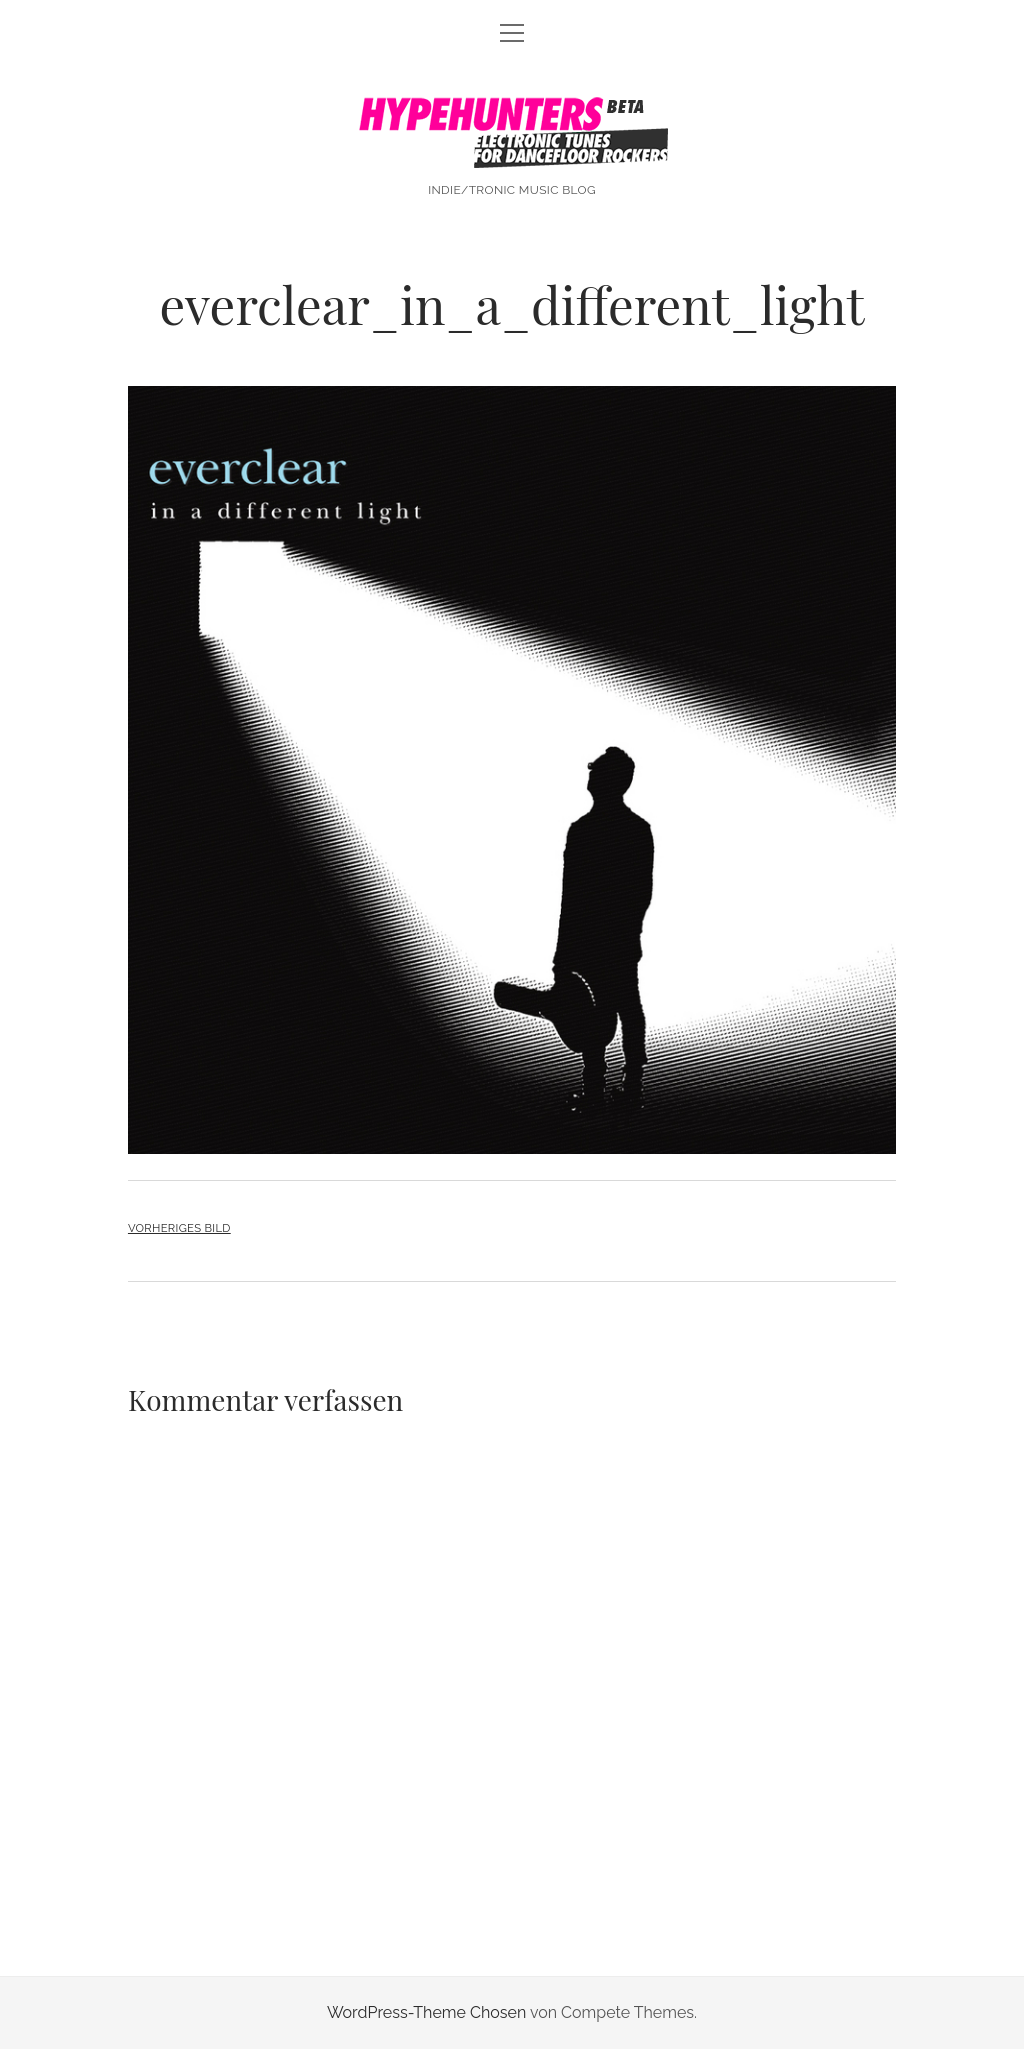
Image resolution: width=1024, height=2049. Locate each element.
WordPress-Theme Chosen (426, 2012)
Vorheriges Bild (179, 1228)
